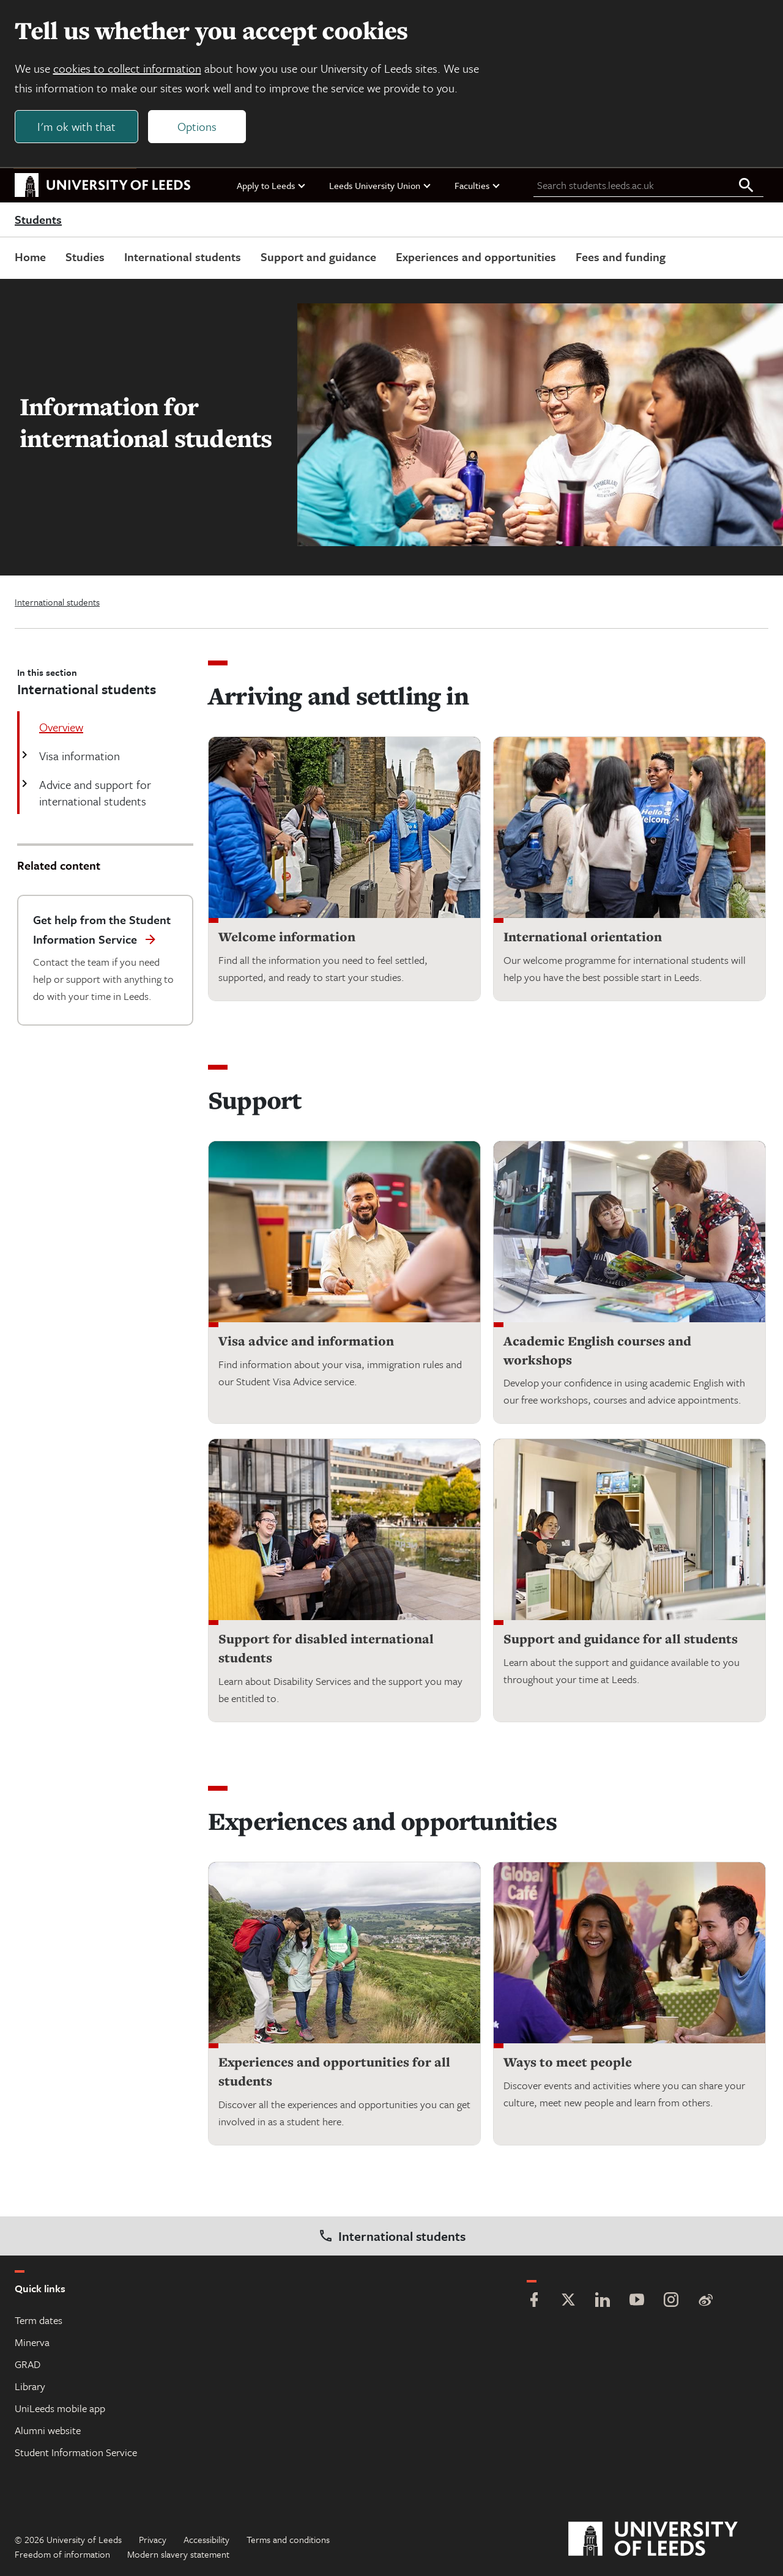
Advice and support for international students (94, 793)
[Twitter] (568, 2301)
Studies (85, 257)
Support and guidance (318, 257)
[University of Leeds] (668, 2539)
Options (197, 126)
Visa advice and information (306, 1341)
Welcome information (286, 937)
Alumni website (48, 2430)
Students (38, 220)
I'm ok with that (76, 126)
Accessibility (206, 2539)
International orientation (582, 937)
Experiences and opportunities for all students (334, 2072)
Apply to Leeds (271, 185)
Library (30, 2386)
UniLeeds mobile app (60, 2408)
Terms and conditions (288, 2539)
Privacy (152, 2539)
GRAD (27, 2364)
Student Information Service (76, 2452)
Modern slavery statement (178, 2554)
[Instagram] (671, 2301)
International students (182, 257)
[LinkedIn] (602, 2301)
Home (30, 257)
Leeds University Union (380, 185)
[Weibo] (705, 2301)
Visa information (78, 756)
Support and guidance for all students (620, 1639)
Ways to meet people (567, 2062)
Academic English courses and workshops (597, 1351)
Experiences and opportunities (476, 257)
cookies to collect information (127, 68)
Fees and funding (621, 257)
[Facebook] (534, 2301)
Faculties (478, 185)
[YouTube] (637, 2301)
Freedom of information (62, 2554)
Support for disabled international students (326, 1648)
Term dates (38, 2320)
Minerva (32, 2342)
